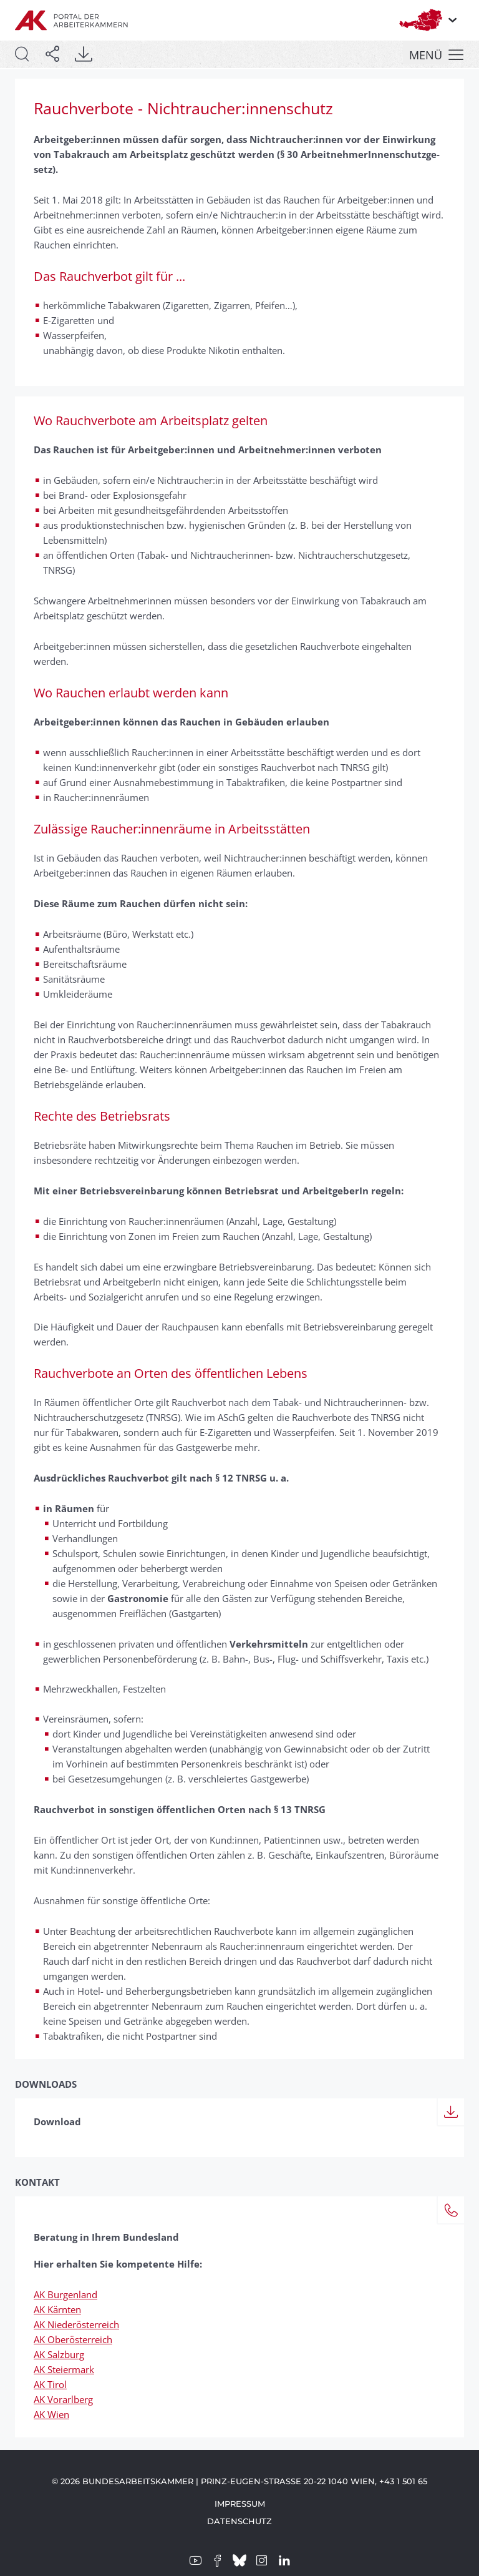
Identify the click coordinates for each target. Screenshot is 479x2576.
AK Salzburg (59, 2354)
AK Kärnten (57, 2309)
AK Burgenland (65, 2294)
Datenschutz (239, 2521)
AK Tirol (50, 2384)
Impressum (240, 2504)
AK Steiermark (64, 2369)
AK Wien (51, 2414)
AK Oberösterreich (73, 2339)
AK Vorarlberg (63, 2399)
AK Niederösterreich (76, 2324)
